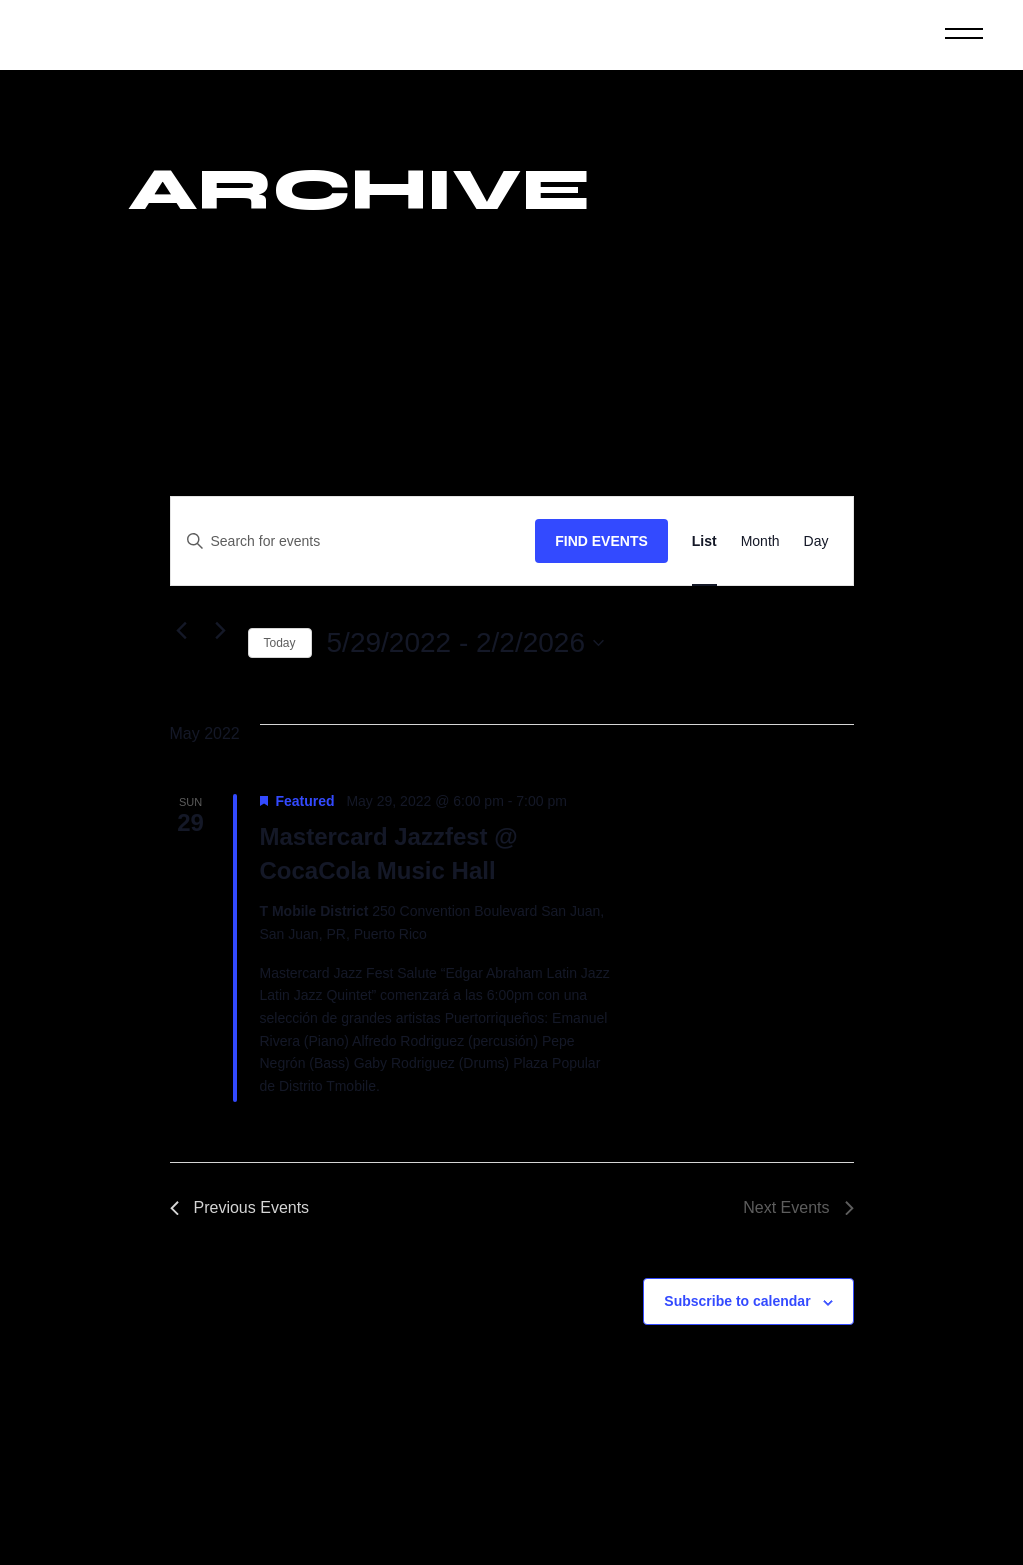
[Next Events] (221, 630)
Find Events (601, 541)
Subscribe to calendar (737, 1301)
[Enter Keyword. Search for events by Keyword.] (353, 541)
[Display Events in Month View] (760, 541)
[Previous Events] (182, 630)
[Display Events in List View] (704, 541)
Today (280, 643)
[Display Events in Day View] (816, 541)
